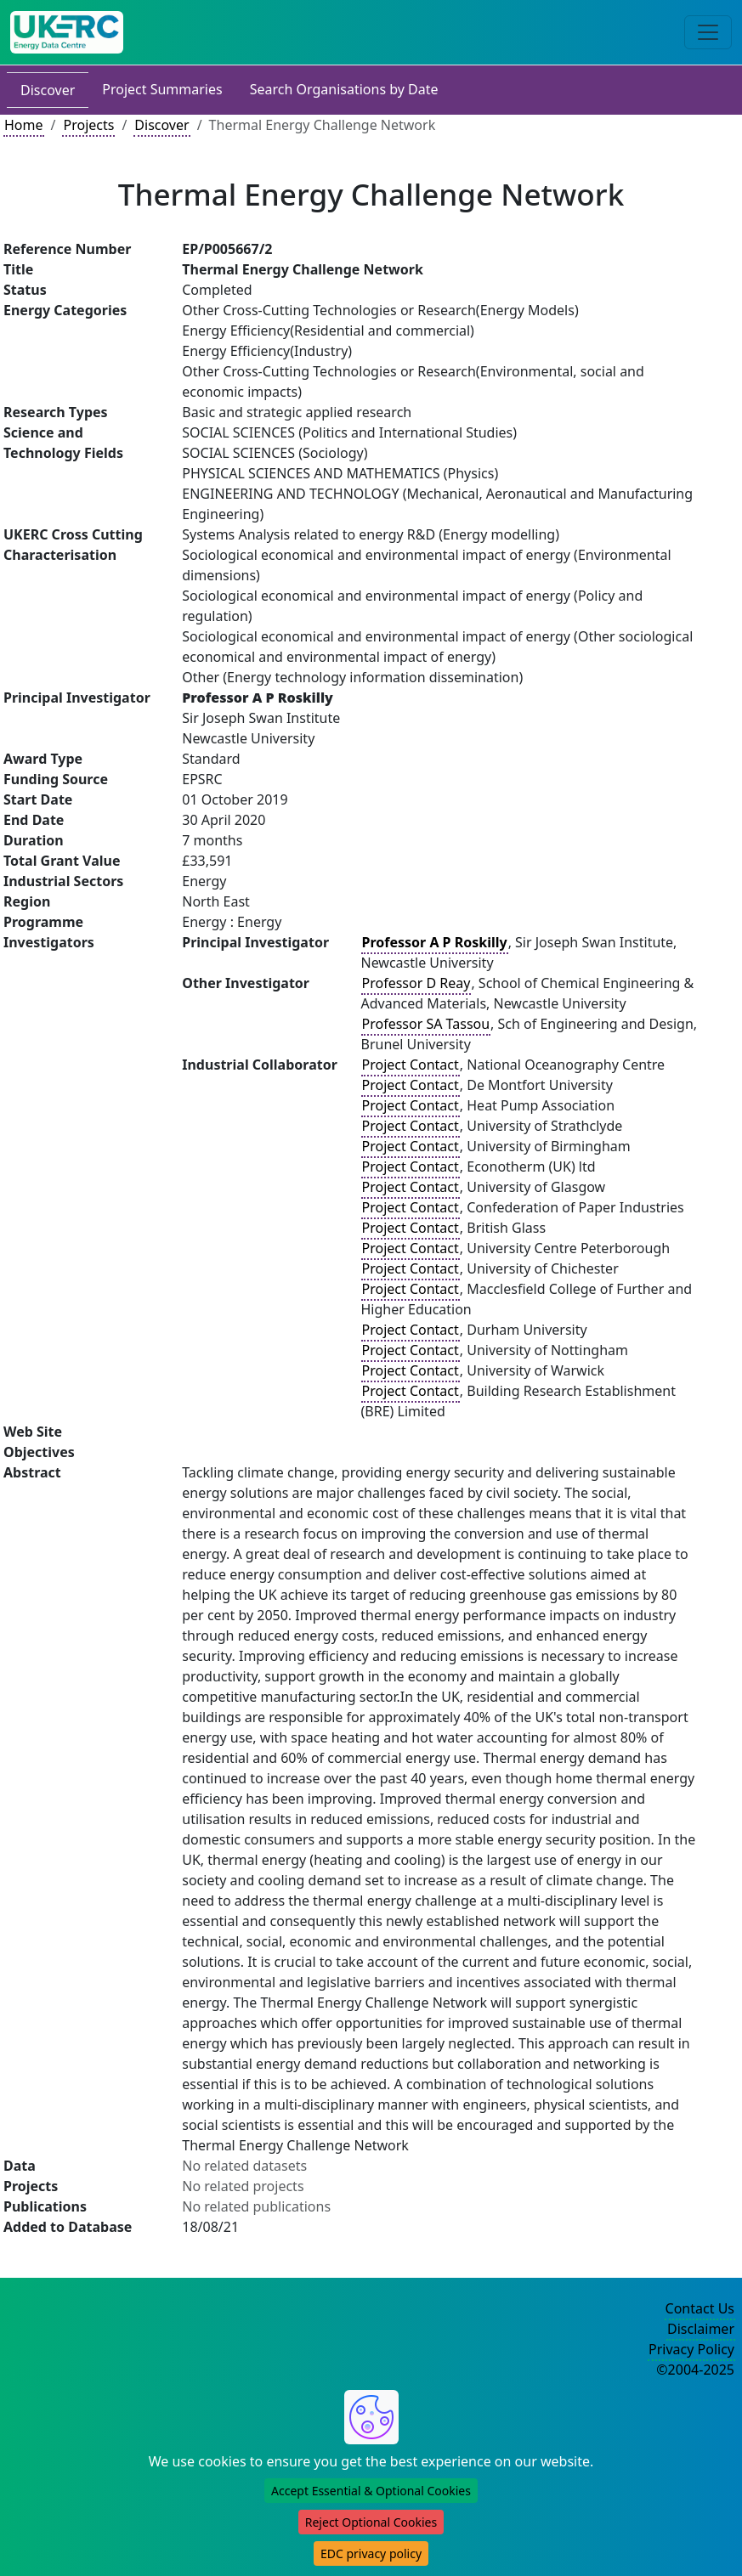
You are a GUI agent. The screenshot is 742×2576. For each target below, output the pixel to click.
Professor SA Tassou (426, 1023)
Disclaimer (700, 2328)
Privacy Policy (691, 2349)
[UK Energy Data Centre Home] (66, 32)
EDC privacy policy (371, 2553)
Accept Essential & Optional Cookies (371, 2491)
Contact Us (700, 2308)
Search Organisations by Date (344, 89)
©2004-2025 (695, 2369)
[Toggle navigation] (708, 32)
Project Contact (410, 1064)
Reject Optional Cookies (371, 2522)
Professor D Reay (416, 983)
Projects (88, 125)
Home (23, 125)
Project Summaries (162, 89)
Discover (47, 90)
